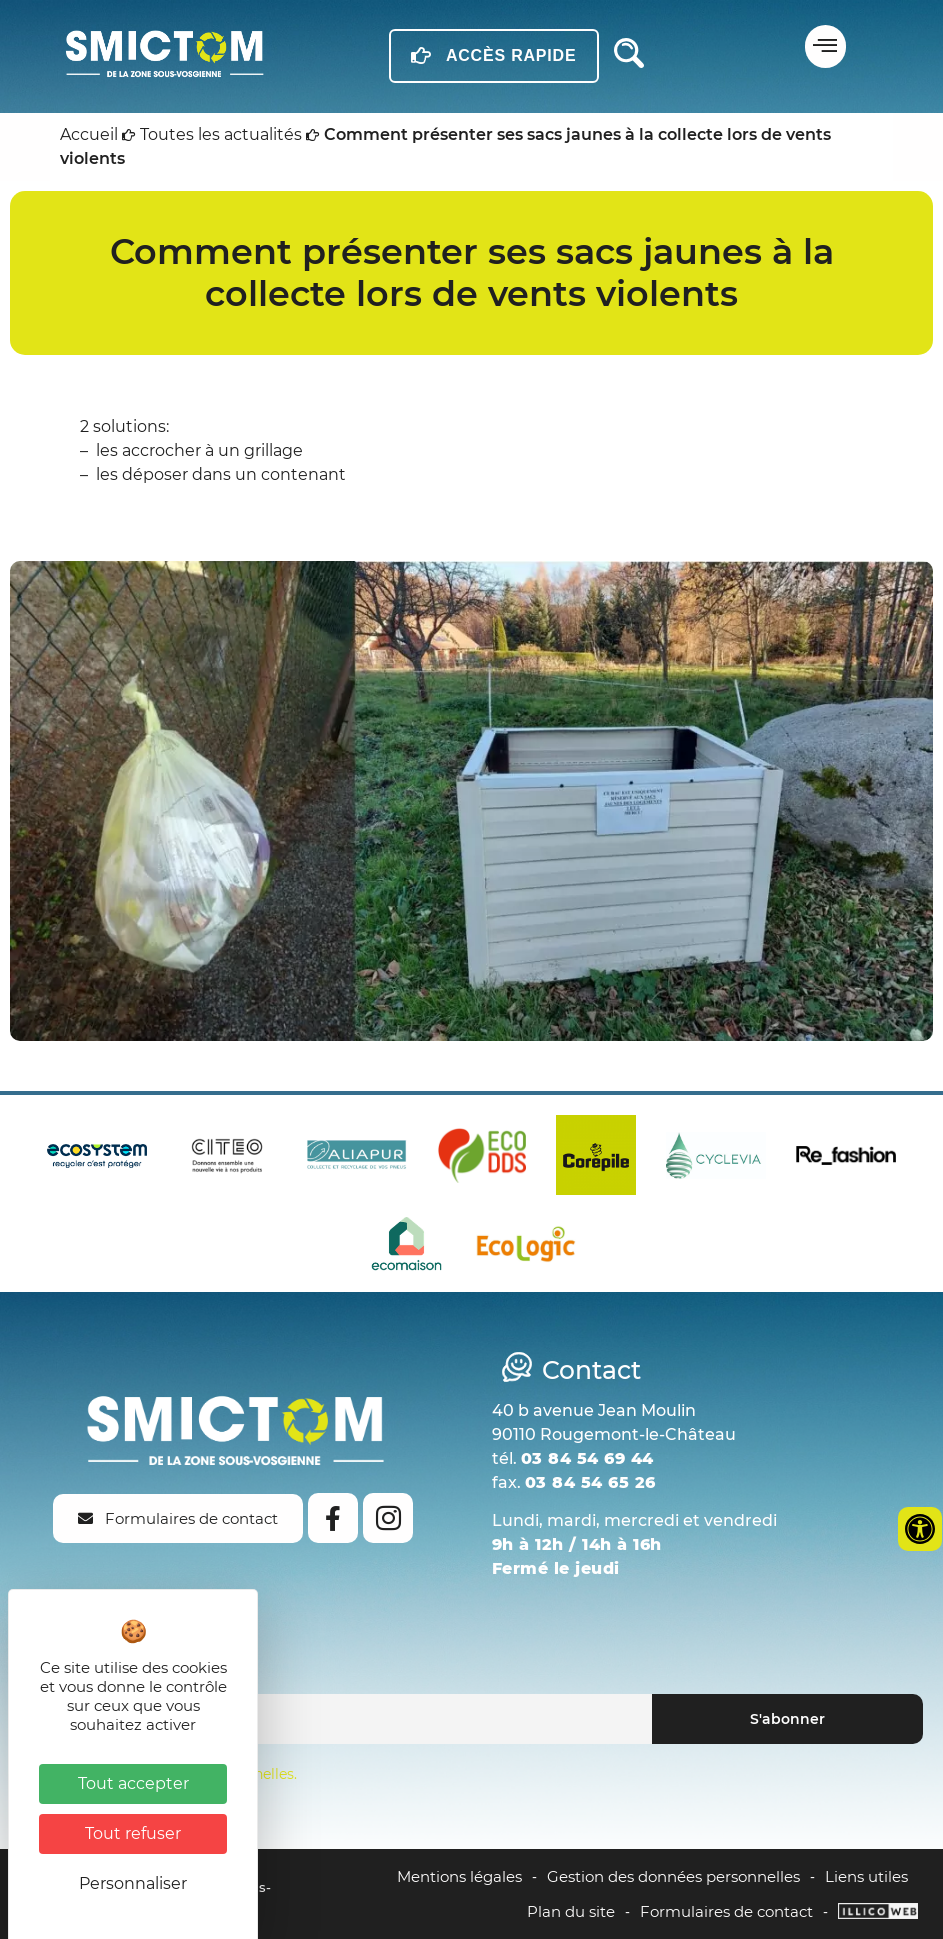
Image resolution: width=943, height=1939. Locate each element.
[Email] (336, 1719)
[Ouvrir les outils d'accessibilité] (920, 1529)
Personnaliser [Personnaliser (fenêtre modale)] (133, 1883)
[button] (825, 46)
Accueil (89, 134)
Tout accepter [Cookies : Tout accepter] (133, 1783)
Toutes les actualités (221, 134)
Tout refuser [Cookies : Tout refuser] (133, 1833)
